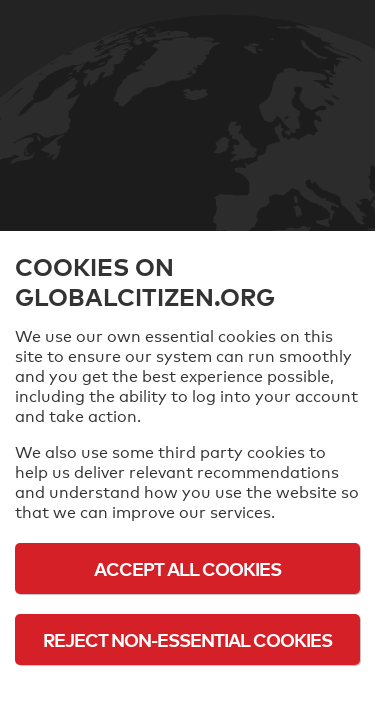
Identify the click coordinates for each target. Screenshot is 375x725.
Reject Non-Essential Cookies (187, 639)
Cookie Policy (188, 694)
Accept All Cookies (187, 568)
